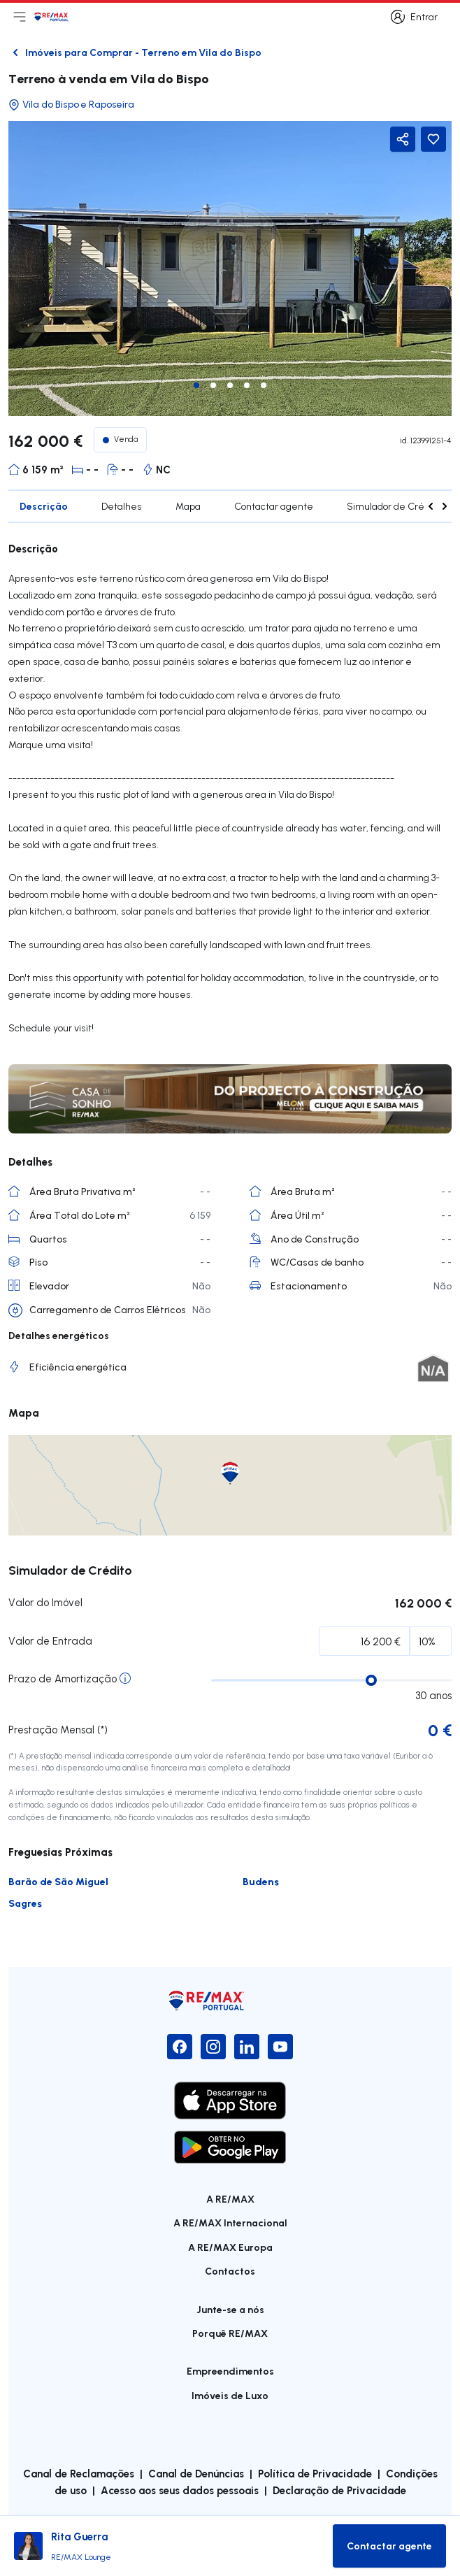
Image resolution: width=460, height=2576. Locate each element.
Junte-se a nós (230, 2309)
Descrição (44, 506)
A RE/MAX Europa (230, 2247)
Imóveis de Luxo (230, 2395)
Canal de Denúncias (196, 2473)
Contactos (230, 2270)
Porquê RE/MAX (230, 2333)
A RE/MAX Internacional (230, 2222)
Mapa (188, 506)
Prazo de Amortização (62, 1678)
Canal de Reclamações (78, 2473)
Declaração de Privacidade (339, 2490)
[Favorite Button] (433, 139)
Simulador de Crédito (393, 506)
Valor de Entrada (50, 1640)
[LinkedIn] (246, 2046)
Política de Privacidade (315, 2473)
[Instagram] (213, 2046)
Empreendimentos (230, 2370)
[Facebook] (179, 2046)
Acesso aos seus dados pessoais (180, 2490)
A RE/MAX (230, 2198)
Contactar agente (273, 506)
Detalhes (121, 506)
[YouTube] (280, 2046)
